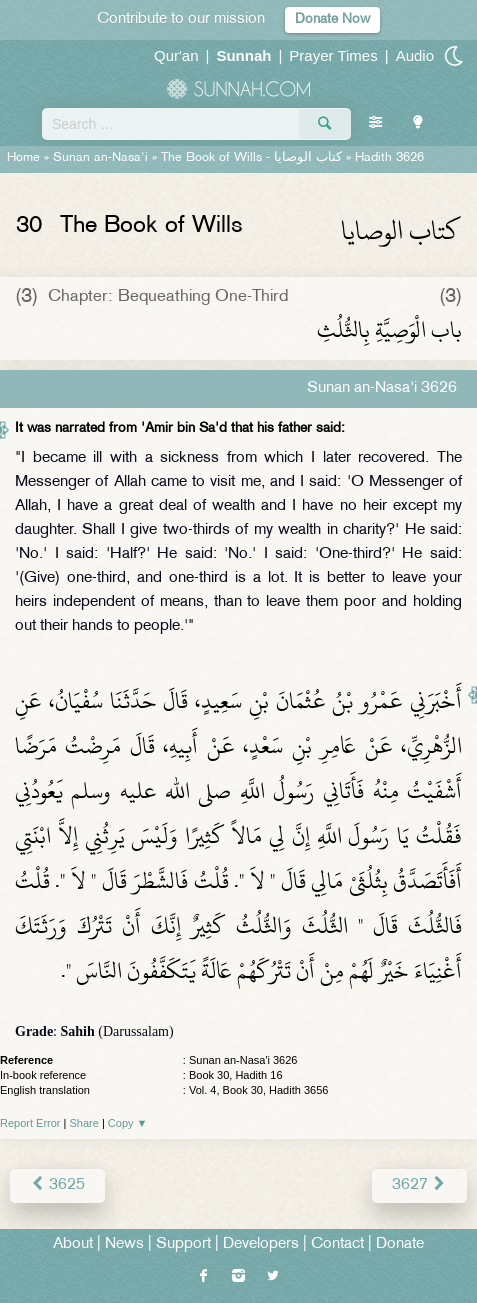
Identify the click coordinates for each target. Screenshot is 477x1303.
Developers (261, 1244)
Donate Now (332, 19)
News (124, 1244)
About (73, 1244)
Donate (400, 1244)
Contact (337, 1244)
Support (183, 1244)
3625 (57, 1185)
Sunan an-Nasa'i (100, 158)
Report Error (30, 1123)
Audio (415, 55)
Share (84, 1123)
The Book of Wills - (251, 158)
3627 (419, 1185)
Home (23, 158)
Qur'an (176, 55)
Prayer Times (333, 55)
